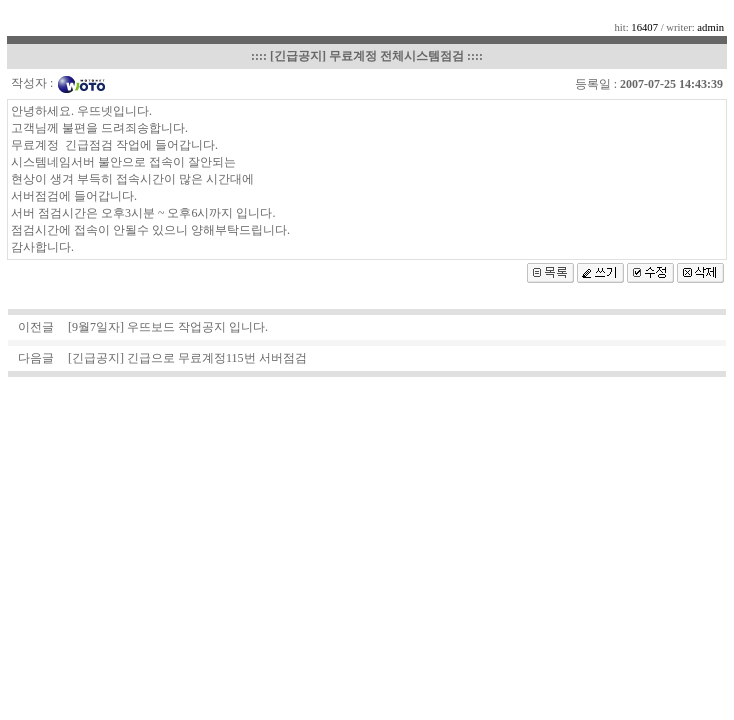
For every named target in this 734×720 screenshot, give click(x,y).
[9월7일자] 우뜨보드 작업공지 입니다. (168, 327)
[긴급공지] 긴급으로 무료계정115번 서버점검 (187, 358)
